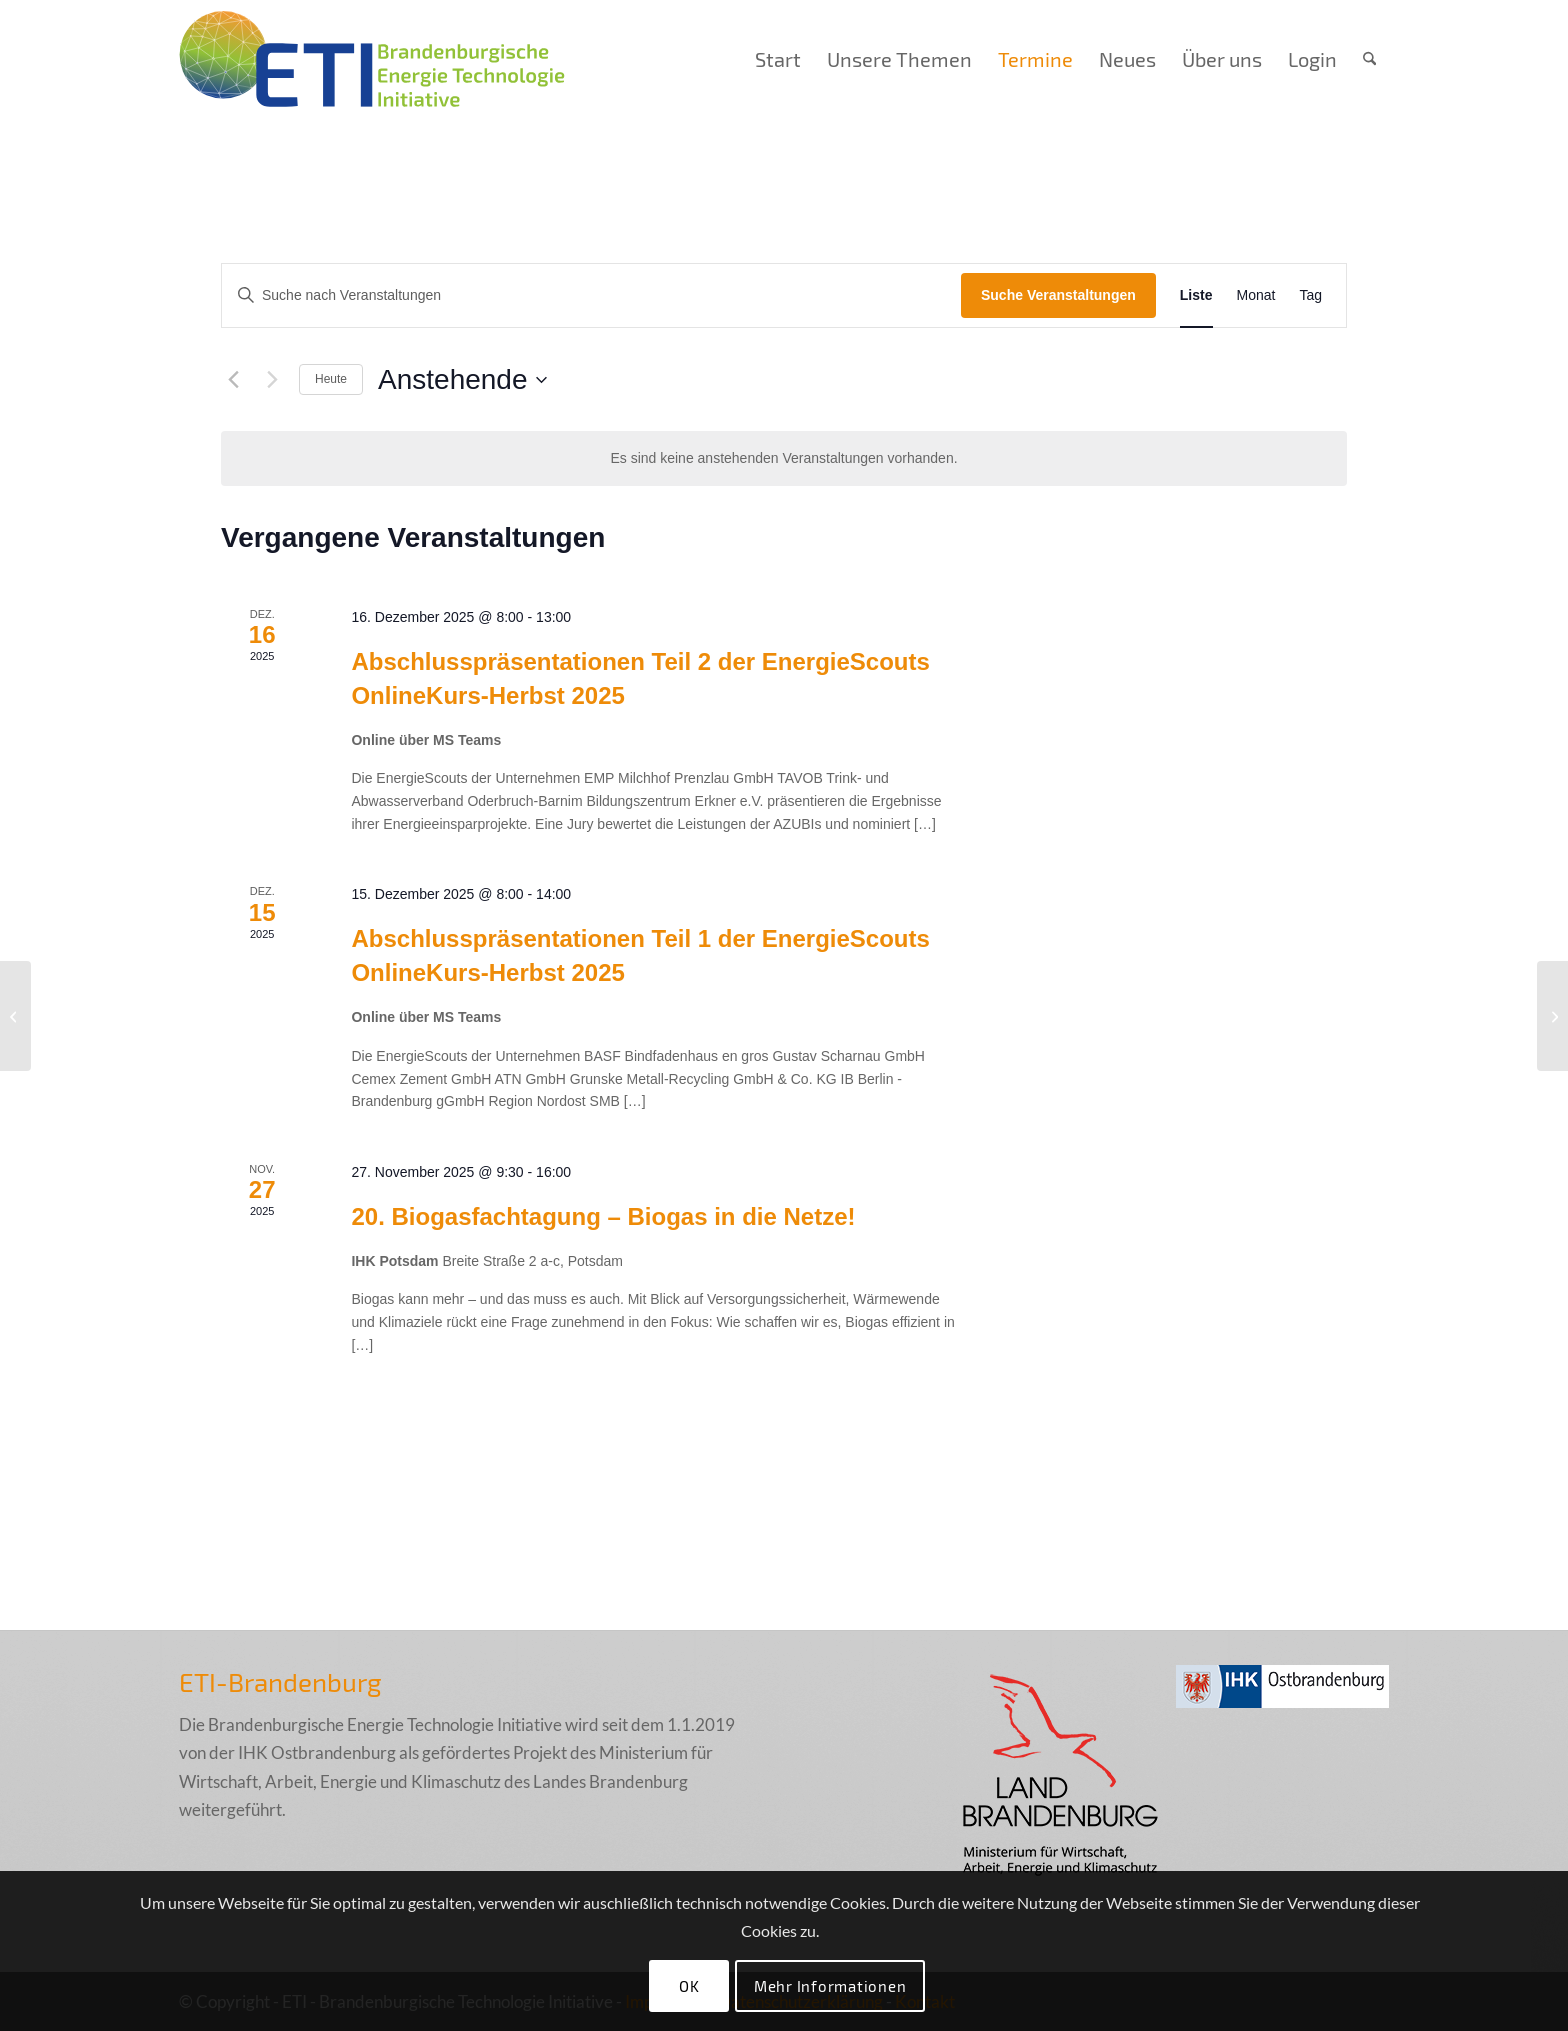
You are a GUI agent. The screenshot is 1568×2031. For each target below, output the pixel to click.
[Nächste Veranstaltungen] (272, 380)
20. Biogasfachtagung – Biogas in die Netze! (603, 1216)
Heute (331, 379)
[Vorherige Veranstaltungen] (233, 380)
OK (689, 1986)
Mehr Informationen (830, 1986)
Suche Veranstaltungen (1058, 295)
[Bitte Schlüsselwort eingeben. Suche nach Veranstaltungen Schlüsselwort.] (591, 295)
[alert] (784, 458)
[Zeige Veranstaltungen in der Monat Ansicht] (1256, 295)
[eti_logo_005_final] (372, 59)
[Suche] (1369, 59)
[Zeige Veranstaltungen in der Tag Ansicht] (1310, 295)
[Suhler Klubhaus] (1552, 1016)
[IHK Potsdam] (15, 1016)
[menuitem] (778, 59)
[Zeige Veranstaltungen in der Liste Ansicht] (1196, 295)
